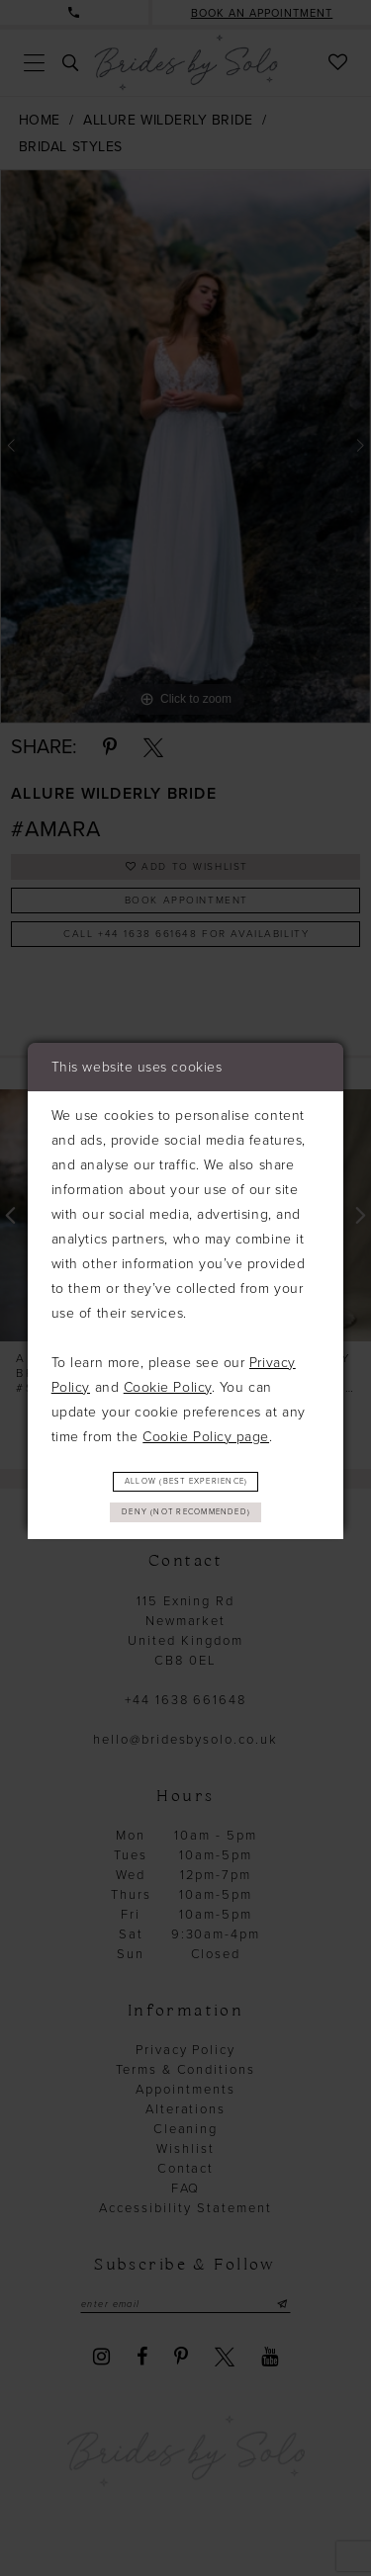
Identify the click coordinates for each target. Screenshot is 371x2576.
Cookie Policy (168, 1382)
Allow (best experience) (186, 1479)
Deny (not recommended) (186, 1514)
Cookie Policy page (205, 1431)
